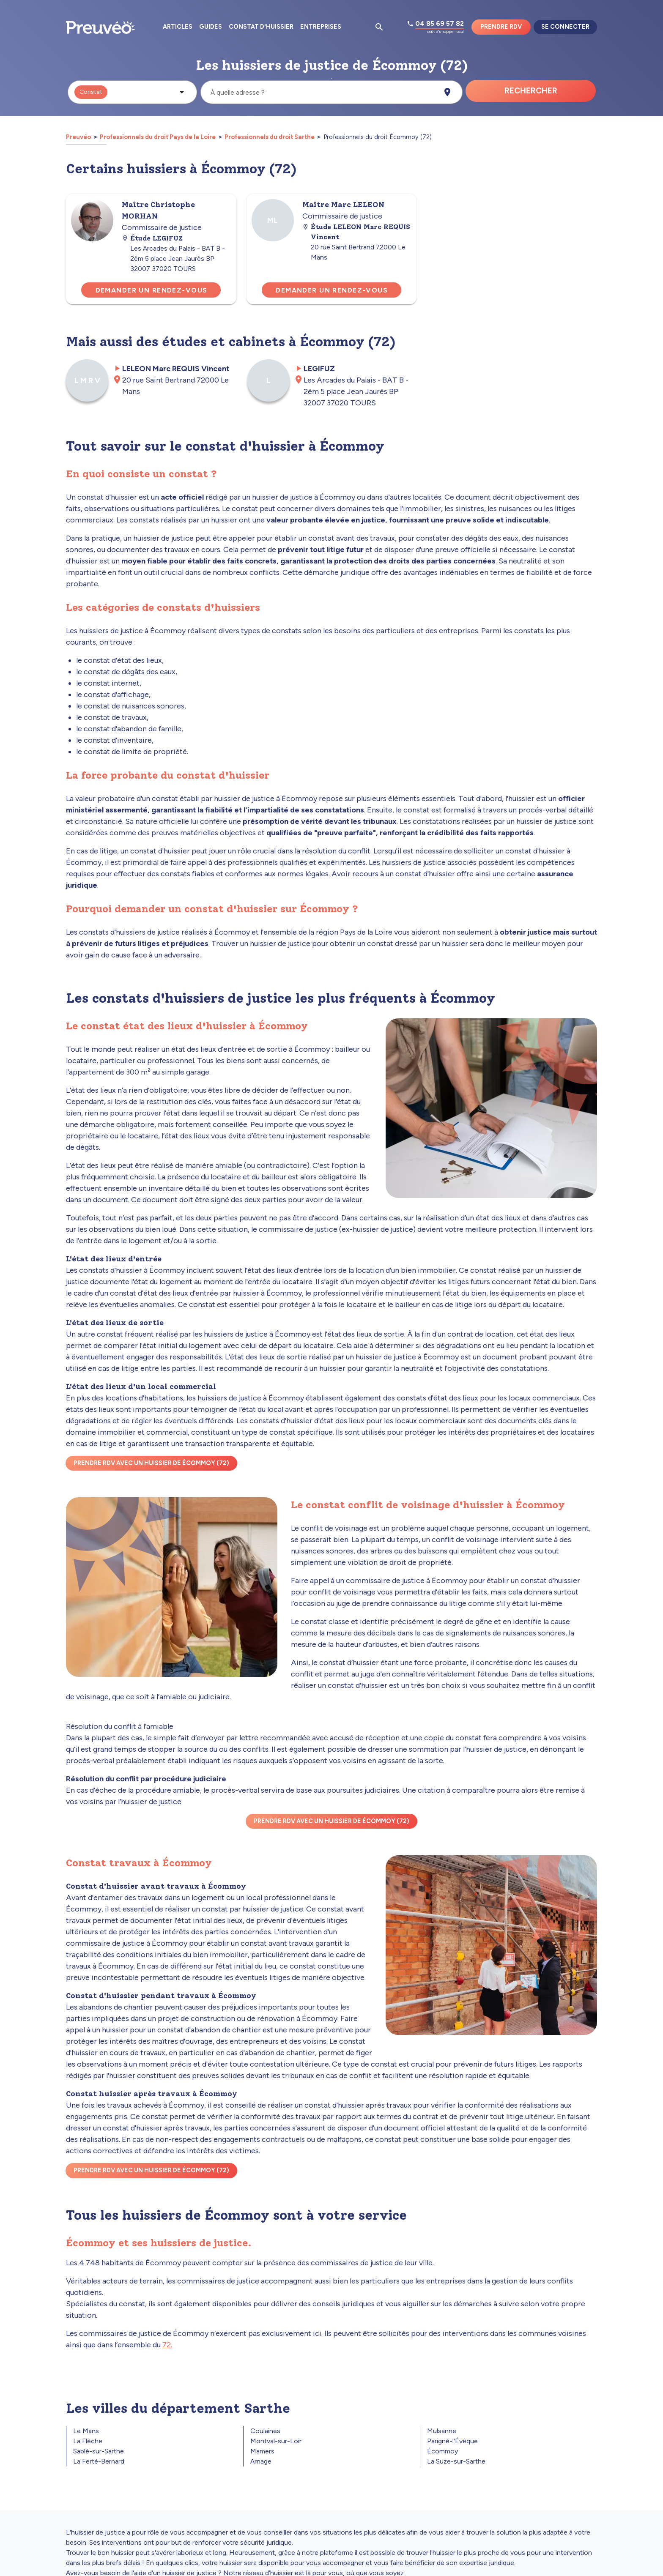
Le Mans (86, 2431)
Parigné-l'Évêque (452, 2441)
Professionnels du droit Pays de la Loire (158, 137)
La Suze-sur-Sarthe (456, 2461)
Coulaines (265, 2431)
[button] (132, 92)
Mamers (262, 2451)
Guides (210, 26)
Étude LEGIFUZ (152, 238)
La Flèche (87, 2441)
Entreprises (320, 26)
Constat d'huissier (261, 26)
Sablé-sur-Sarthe (98, 2451)
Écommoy (442, 2451)
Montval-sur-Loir (275, 2441)
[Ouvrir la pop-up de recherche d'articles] (379, 27)
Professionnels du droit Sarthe (269, 137)
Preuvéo (79, 137)
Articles (177, 26)
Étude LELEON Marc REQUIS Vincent (356, 232)
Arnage (260, 2461)
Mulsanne (441, 2431)
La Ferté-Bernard (98, 2461)
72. (167, 2344)
